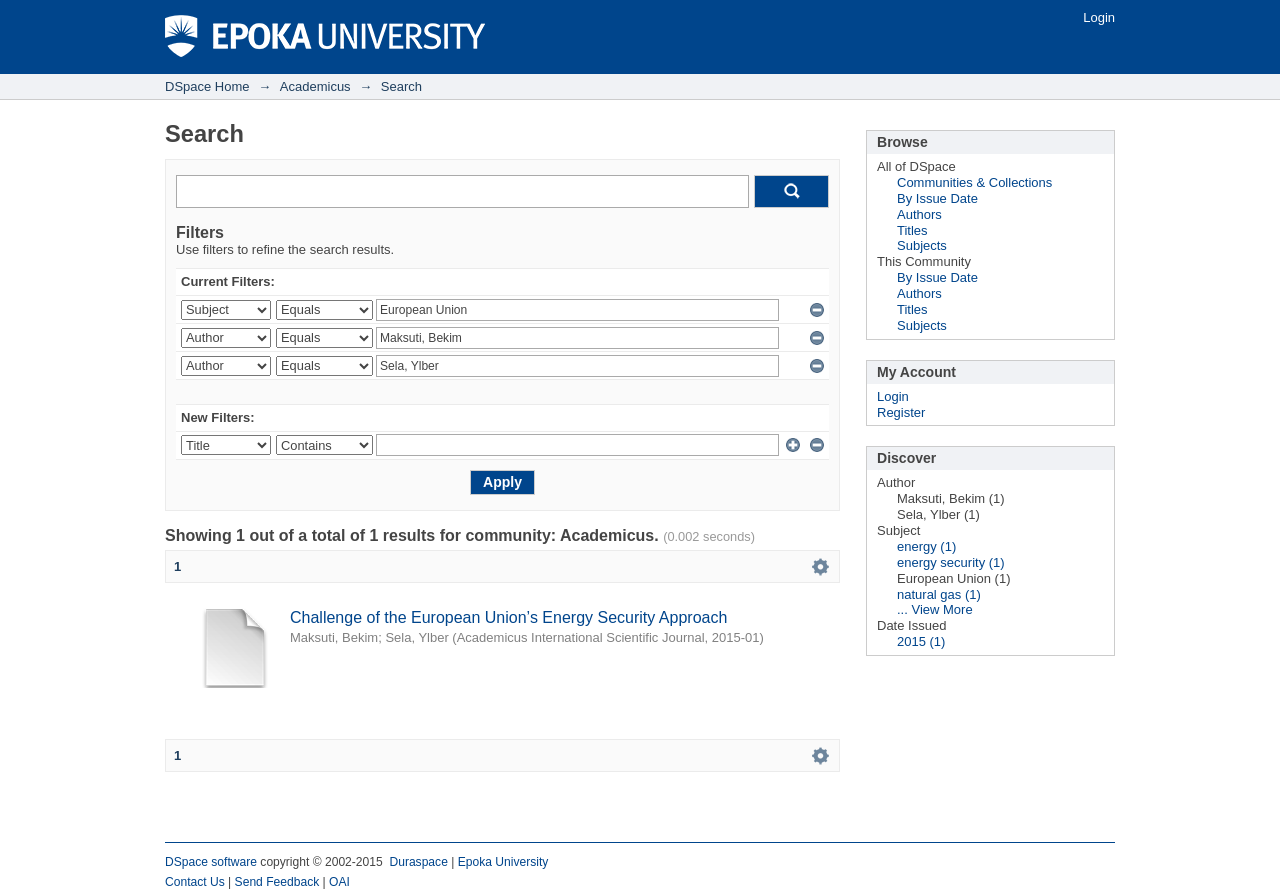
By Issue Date (937, 198)
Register (901, 412)
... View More (935, 609)
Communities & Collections (974, 182)
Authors (919, 214)
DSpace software (211, 862)
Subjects (922, 245)
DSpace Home (207, 86)
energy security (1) (951, 562)
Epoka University (503, 862)
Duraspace (418, 862)
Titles (912, 230)
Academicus (315, 86)
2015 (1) (921, 641)
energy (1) (926, 546)
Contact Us (195, 882)
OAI (339, 882)
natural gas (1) (939, 594)
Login (1099, 17)
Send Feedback (277, 882)
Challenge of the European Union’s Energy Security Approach (508, 617)
